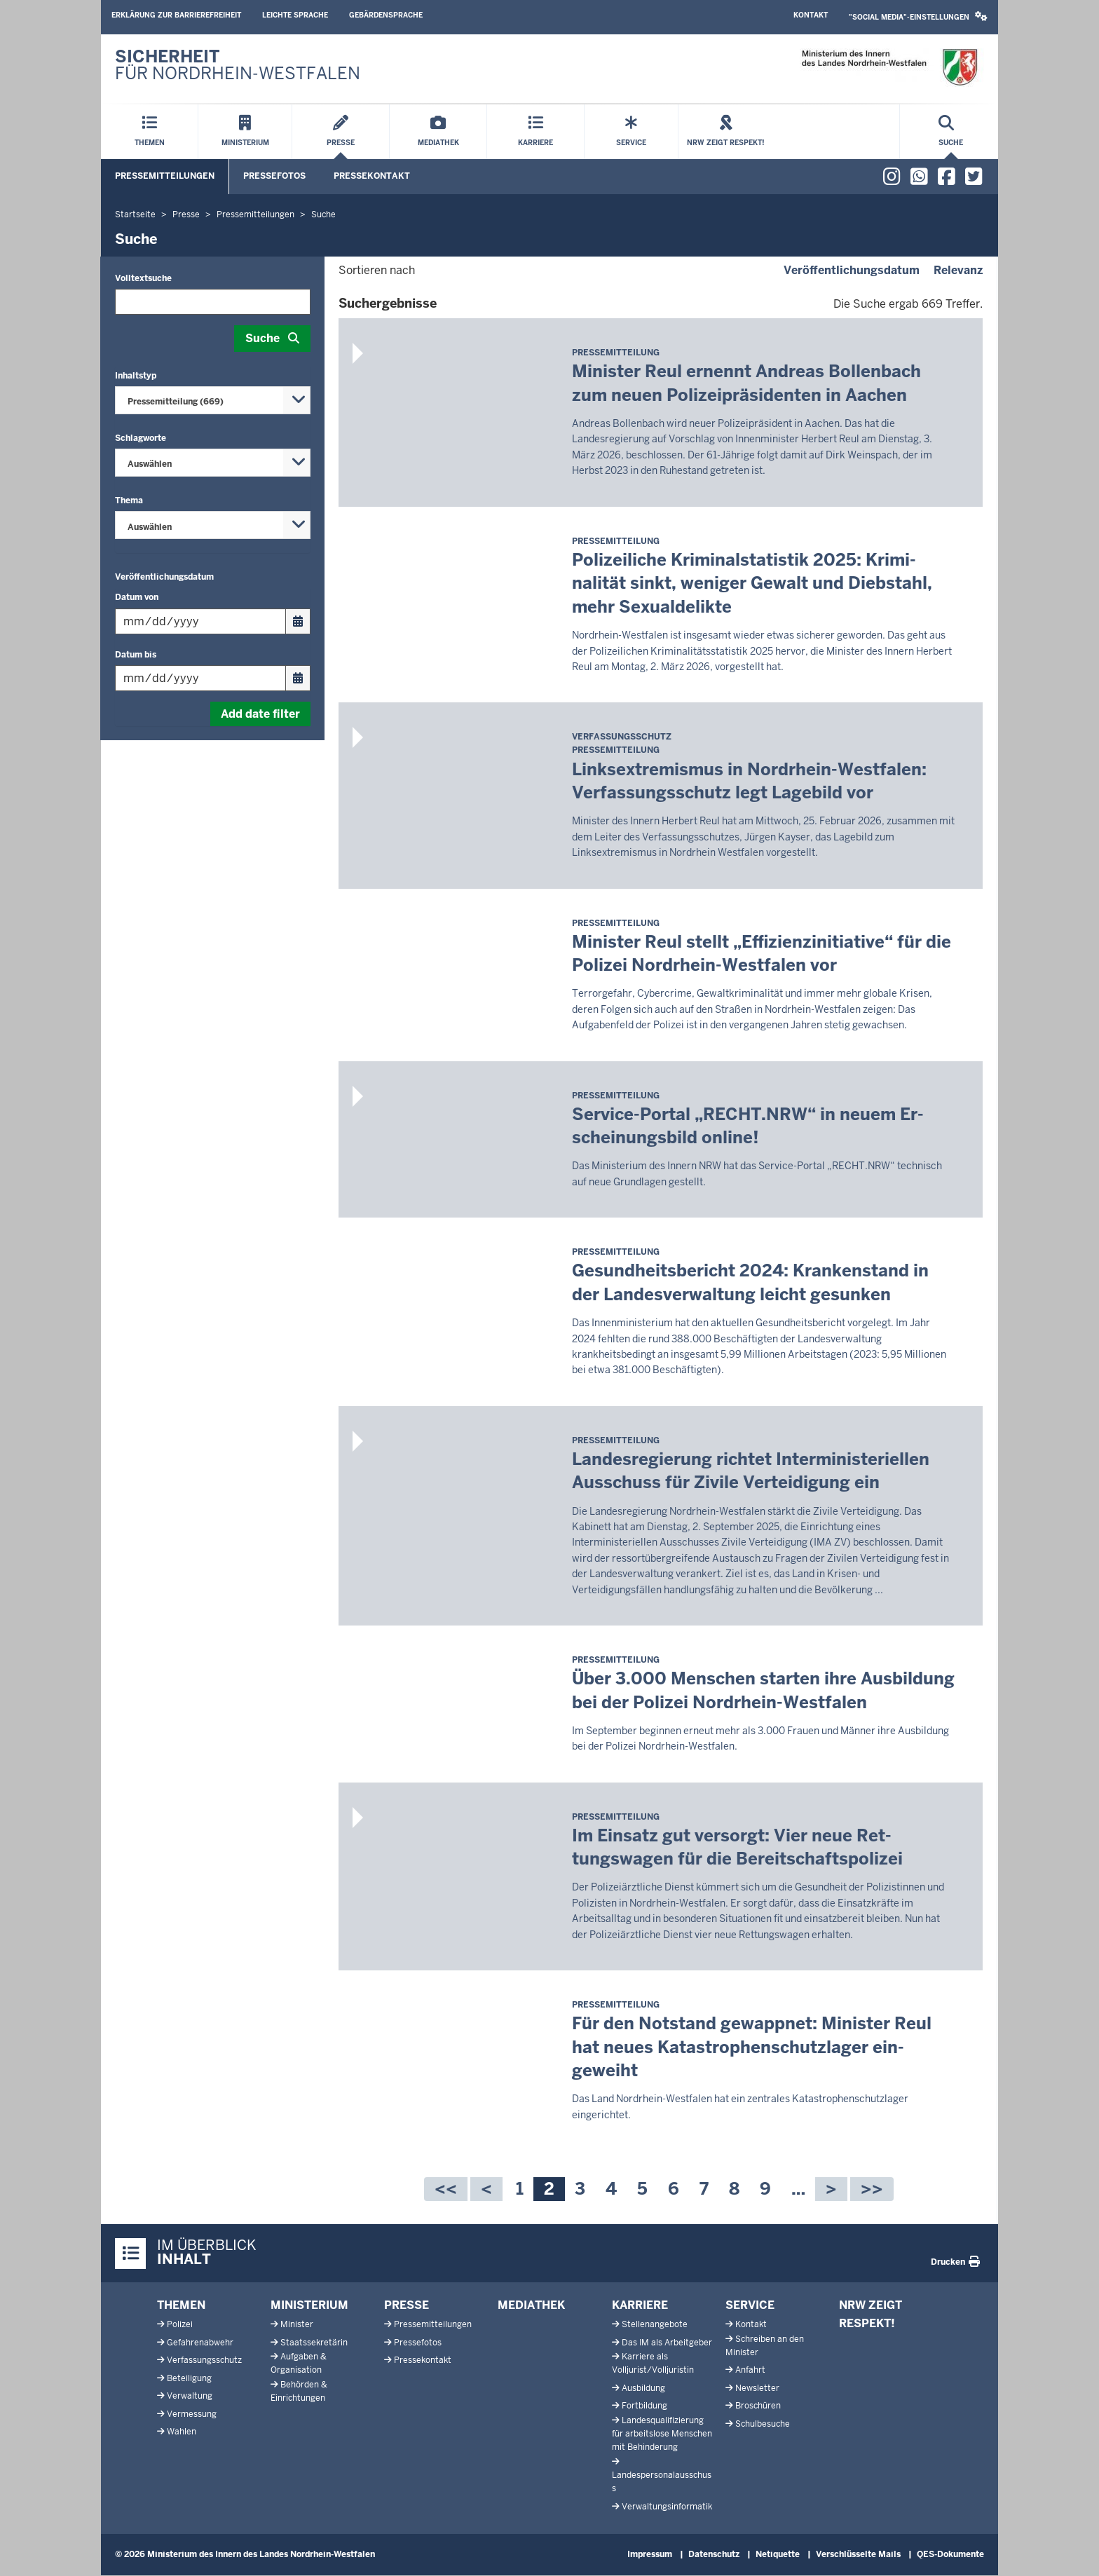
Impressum (649, 2554)
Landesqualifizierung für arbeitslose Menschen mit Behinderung (662, 2434)
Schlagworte (140, 438)
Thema (129, 500)
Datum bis (135, 654)
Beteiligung (189, 2378)
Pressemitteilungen (164, 176)
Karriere (640, 2305)
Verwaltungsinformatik (667, 2506)
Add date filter (260, 714)
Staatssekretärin (314, 2342)
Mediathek (531, 2305)
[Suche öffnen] (951, 131)
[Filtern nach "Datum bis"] (200, 678)
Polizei (180, 2324)
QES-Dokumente (950, 2554)
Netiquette (778, 2554)
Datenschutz (713, 2554)
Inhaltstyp (135, 375)
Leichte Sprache (295, 15)
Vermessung (192, 2414)
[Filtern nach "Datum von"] (200, 621)
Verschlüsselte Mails (858, 2554)
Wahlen (181, 2431)
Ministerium (309, 2305)
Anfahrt (750, 2370)
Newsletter (757, 2388)
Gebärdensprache (386, 15)
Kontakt (810, 15)
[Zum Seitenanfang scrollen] (1071, 2550)
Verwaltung (189, 2395)
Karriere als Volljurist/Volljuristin (653, 2363)
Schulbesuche (762, 2424)
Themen (181, 2305)
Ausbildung (643, 2388)
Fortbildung (644, 2405)
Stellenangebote (655, 2324)
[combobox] (212, 400)
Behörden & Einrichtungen (299, 2391)
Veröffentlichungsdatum (164, 576)
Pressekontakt (372, 176)
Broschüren (758, 2405)
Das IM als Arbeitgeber (667, 2342)
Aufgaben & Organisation (299, 2363)
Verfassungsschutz (204, 2360)
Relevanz (958, 270)
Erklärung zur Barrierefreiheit (176, 15)
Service (749, 2305)
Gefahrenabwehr (200, 2342)
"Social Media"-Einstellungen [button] (918, 16)
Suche (262, 338)
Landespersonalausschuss (661, 2481)
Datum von (136, 597)
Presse (406, 2305)
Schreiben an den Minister (764, 2345)
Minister (296, 2324)
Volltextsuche (143, 278)
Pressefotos (274, 176)
